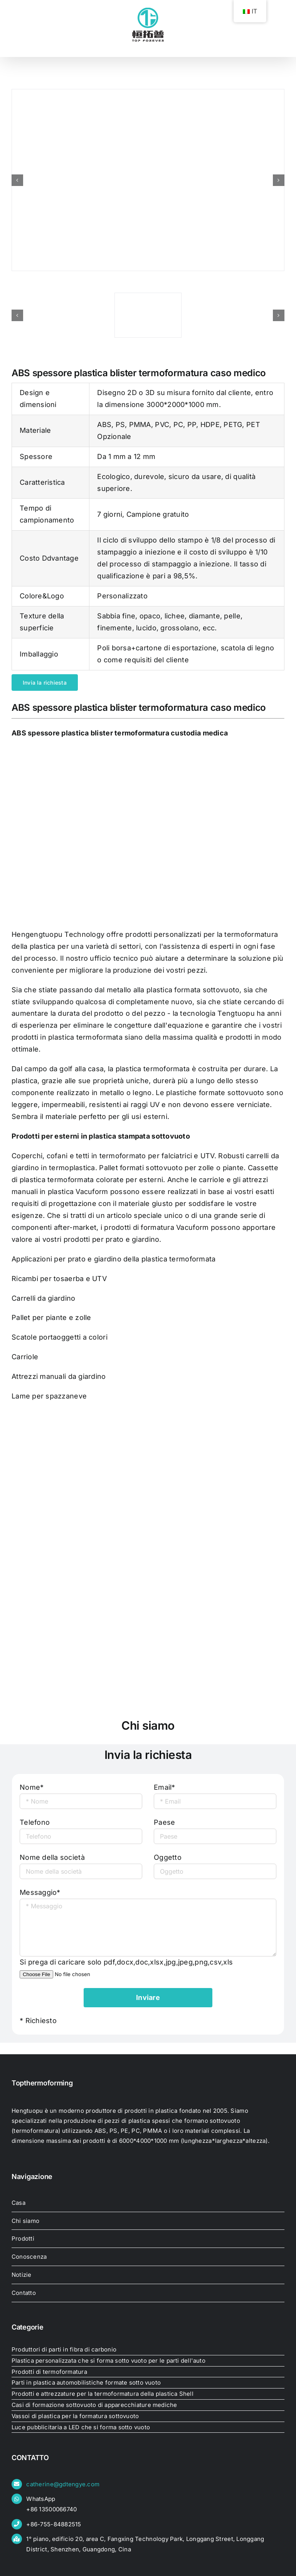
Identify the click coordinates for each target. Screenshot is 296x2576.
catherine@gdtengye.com (62, 2484)
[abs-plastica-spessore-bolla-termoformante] (148, 180)
